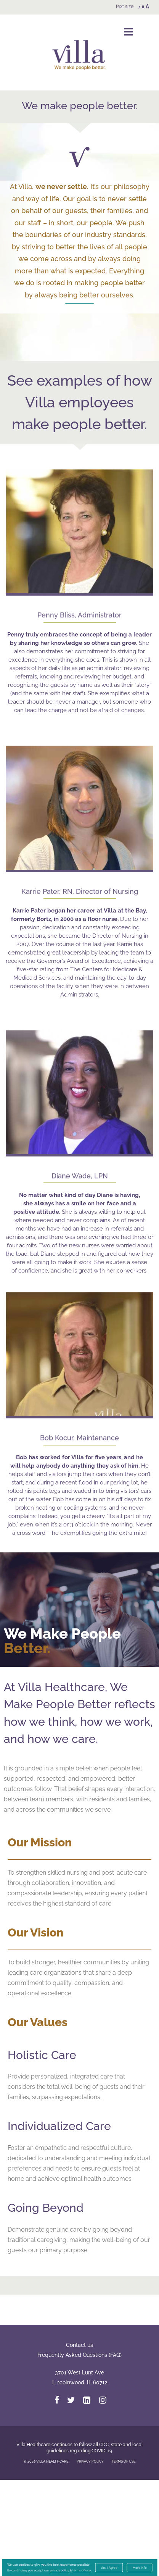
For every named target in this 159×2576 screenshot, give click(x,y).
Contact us (79, 2441)
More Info (140, 2568)
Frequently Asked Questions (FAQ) (79, 2451)
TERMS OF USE (123, 2558)
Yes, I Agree (109, 2568)
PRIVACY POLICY (90, 2558)
